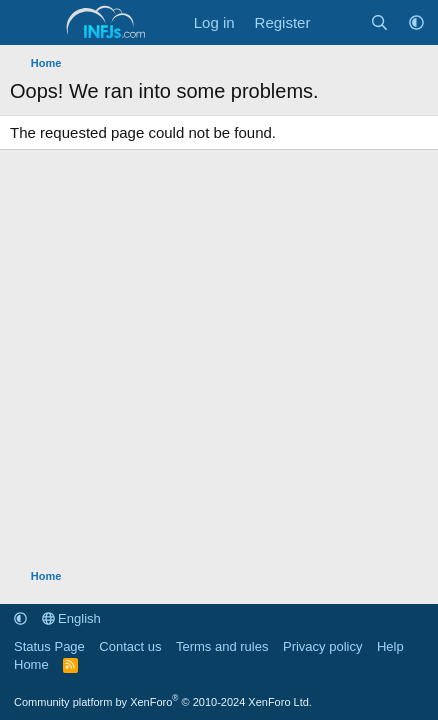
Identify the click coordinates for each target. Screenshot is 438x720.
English (71, 618)
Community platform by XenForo (163, 702)
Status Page (49, 646)
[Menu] (27, 23)
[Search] (379, 22)
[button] (416, 22)
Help (390, 646)
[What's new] (339, 22)
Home (31, 664)
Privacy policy (322, 646)
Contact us (130, 646)
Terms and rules (222, 646)
